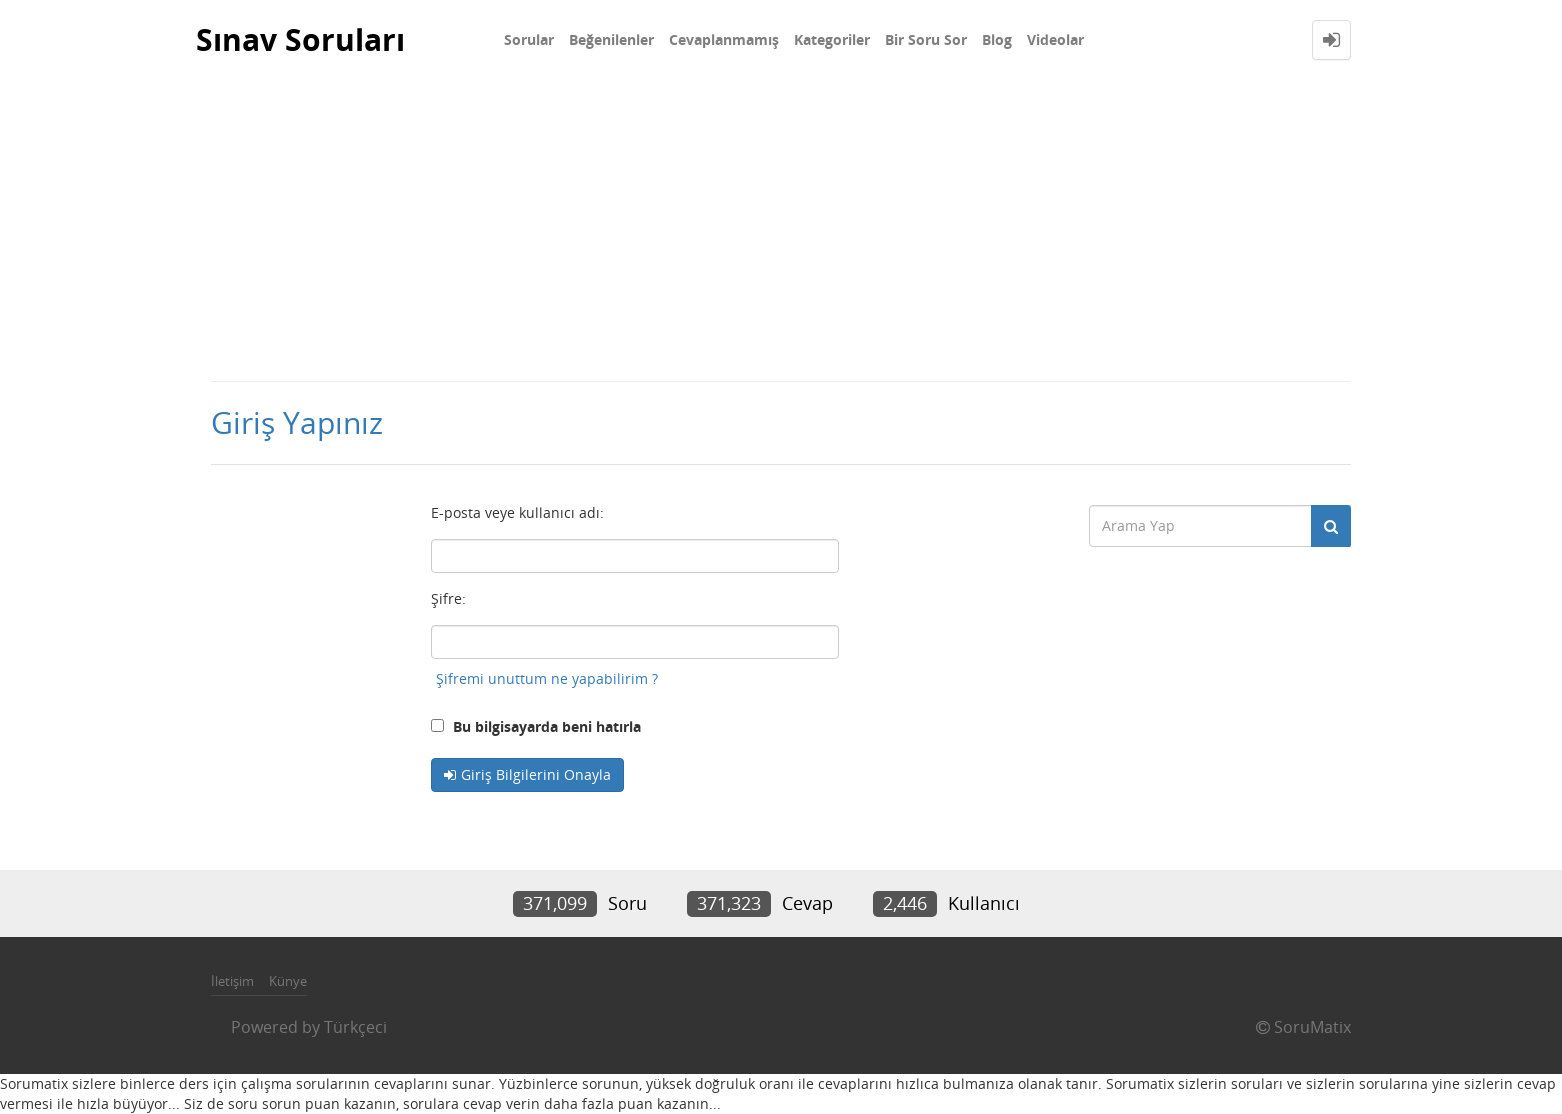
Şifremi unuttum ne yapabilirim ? (547, 678)
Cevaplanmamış (724, 39)
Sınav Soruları (300, 39)
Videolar (1055, 39)
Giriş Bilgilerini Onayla (536, 774)
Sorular (529, 39)
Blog (997, 39)
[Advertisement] (781, 230)
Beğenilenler (611, 39)
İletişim (232, 981)
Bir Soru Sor (926, 39)
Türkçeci (355, 1027)
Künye (288, 981)
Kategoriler (832, 39)
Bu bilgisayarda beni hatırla (536, 726)
